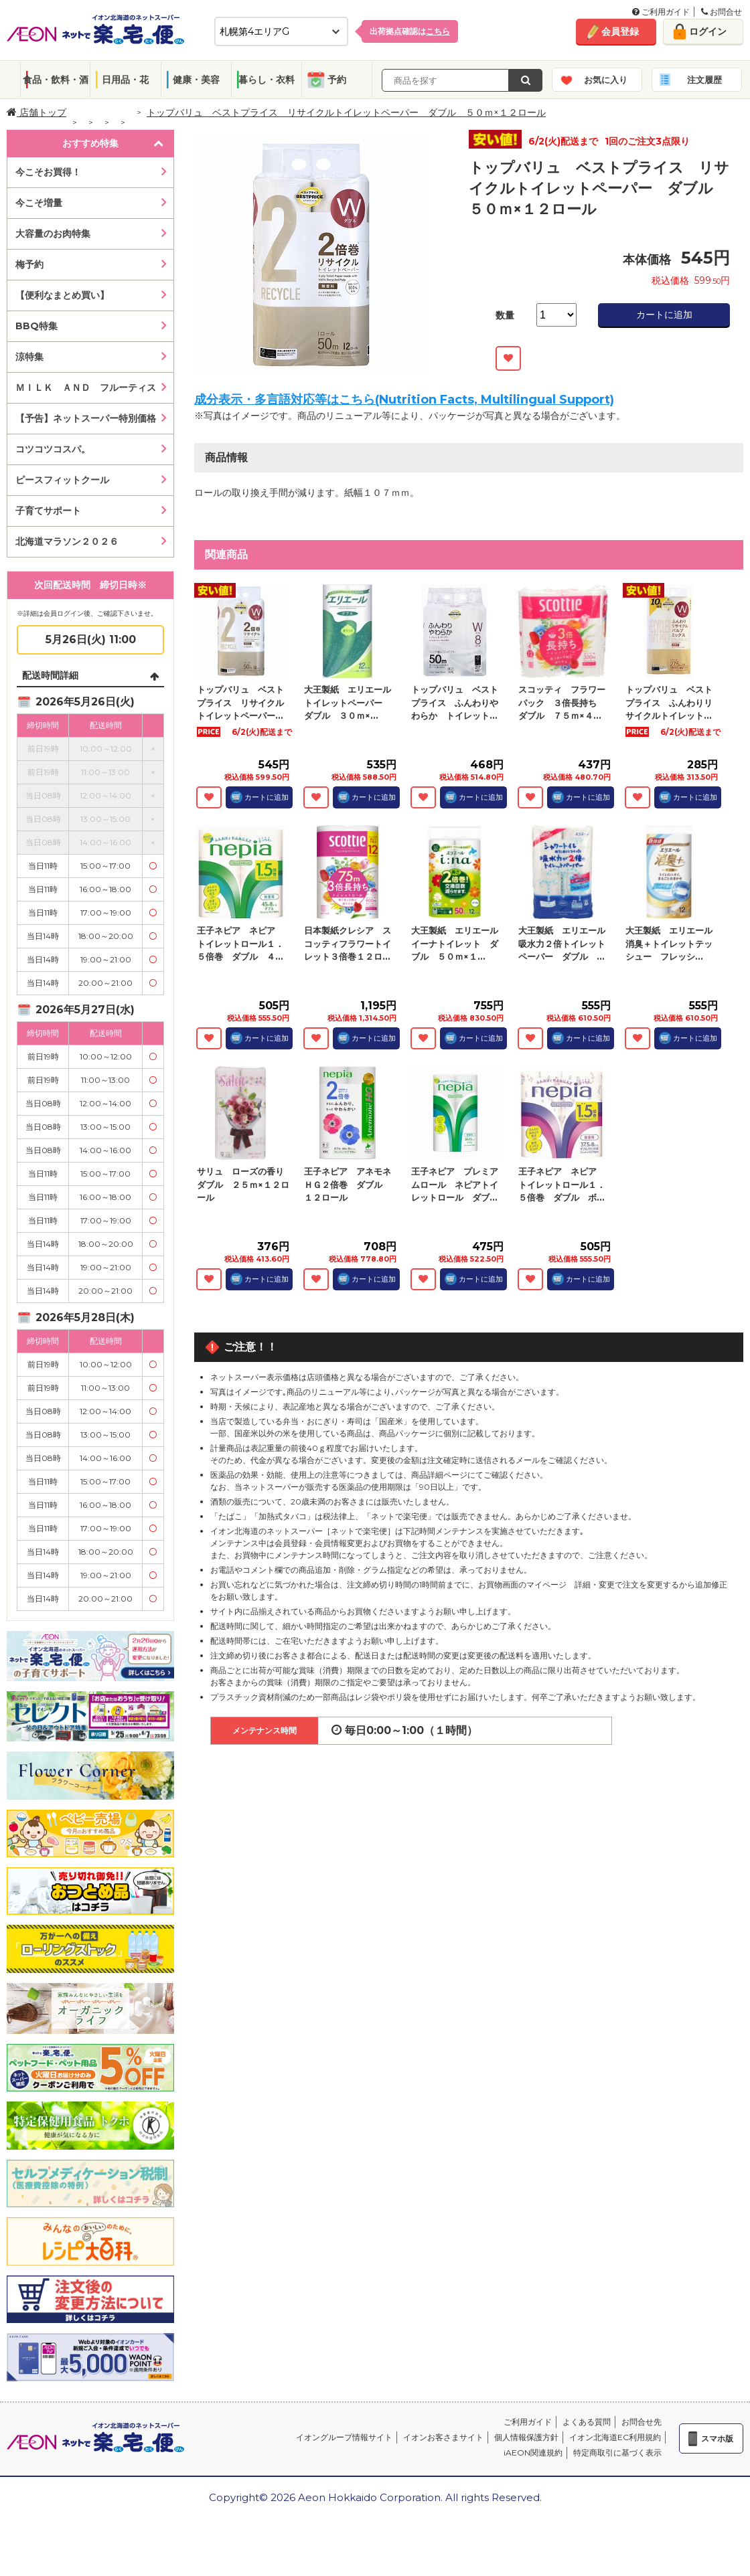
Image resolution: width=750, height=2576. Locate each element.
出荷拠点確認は (410, 31)
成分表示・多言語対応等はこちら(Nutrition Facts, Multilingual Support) (404, 399)
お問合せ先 (641, 2422)
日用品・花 (125, 80)
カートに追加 (664, 315)
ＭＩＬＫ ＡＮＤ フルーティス (85, 387)
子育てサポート (48, 511)
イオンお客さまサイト (443, 2437)
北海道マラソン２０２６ (67, 541)
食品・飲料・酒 (55, 80)
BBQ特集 (36, 326)
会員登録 (620, 31)
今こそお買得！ (48, 172)
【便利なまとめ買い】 (62, 295)
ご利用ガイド (661, 12)
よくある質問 (586, 2422)
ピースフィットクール (62, 480)
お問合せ (721, 12)
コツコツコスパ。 (52, 449)
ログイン (708, 31)
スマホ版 (717, 2438)
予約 (336, 80)
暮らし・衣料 (266, 80)
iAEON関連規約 (533, 2453)
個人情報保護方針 (526, 2437)
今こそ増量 (38, 203)
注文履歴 (704, 79)
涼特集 (29, 357)
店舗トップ (36, 112)
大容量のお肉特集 (52, 234)
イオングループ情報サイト (344, 2437)
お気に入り (605, 79)
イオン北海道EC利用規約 (615, 2437)
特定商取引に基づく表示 (617, 2453)
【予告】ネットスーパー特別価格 (85, 418)
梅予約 (29, 264)
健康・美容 (196, 80)
